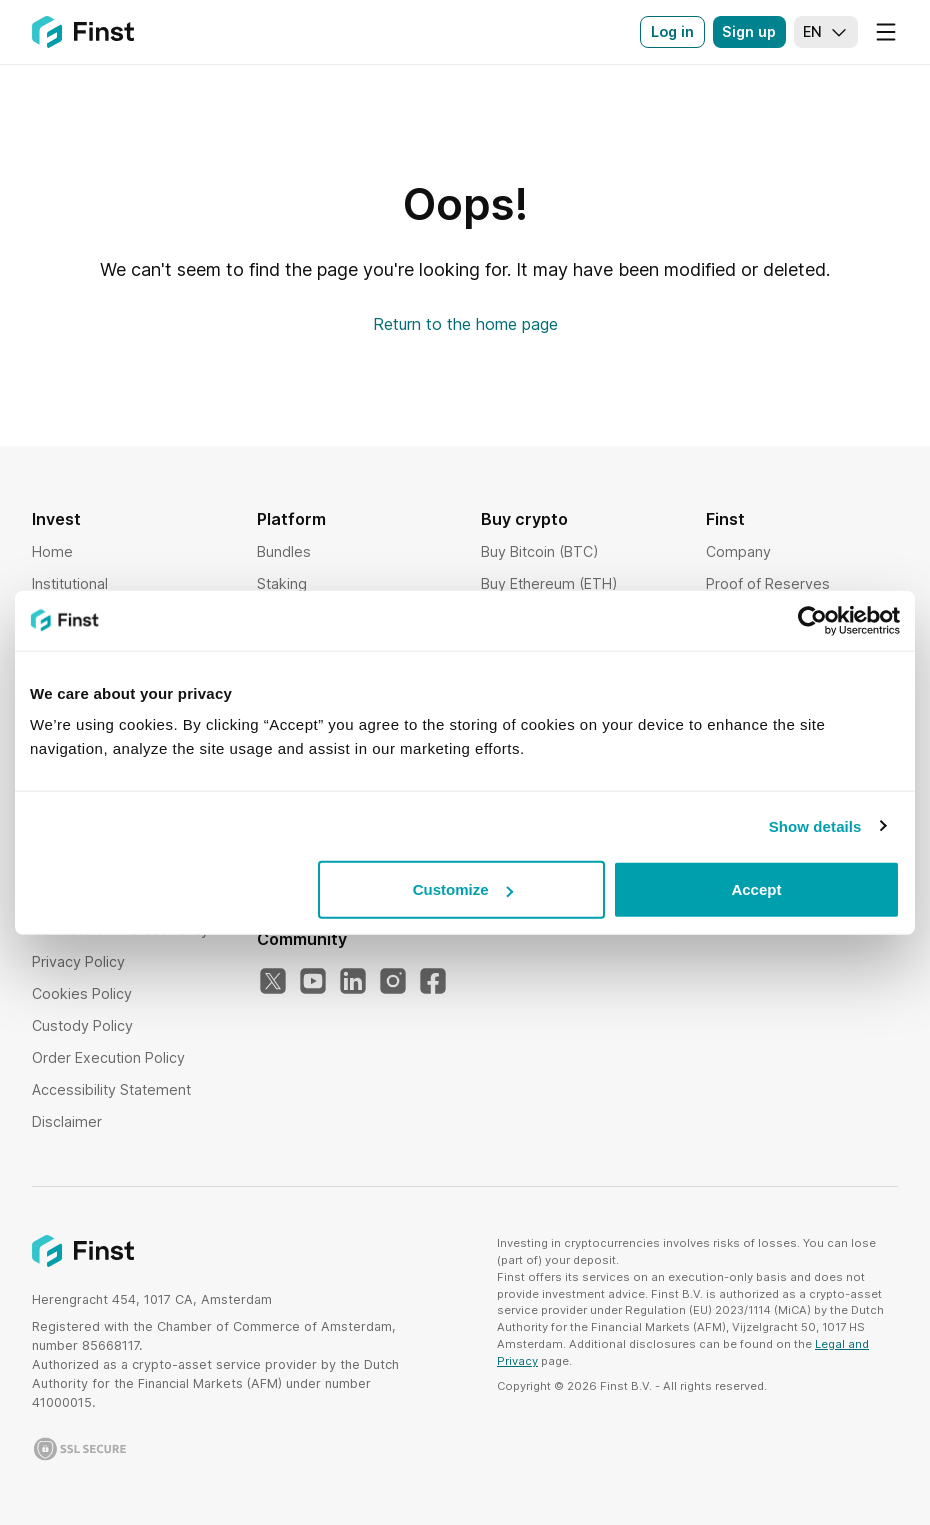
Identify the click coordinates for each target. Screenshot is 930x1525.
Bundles (284, 551)
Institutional (70, 583)
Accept (756, 889)
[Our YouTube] (313, 982)
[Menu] (886, 32)
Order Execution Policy (108, 1057)
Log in (672, 31)
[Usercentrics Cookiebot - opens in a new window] (812, 620)
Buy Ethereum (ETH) (549, 583)
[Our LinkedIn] (353, 982)
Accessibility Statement (111, 1089)
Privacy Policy (78, 961)
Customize (463, 889)
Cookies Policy (82, 993)
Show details (815, 825)
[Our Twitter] (273, 982)
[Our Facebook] (433, 982)
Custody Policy (82, 1025)
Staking (282, 583)
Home (52, 551)
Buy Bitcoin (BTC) (540, 551)
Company (738, 551)
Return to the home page (465, 324)
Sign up (749, 31)
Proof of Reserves (768, 583)
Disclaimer (67, 1121)
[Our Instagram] (393, 982)
